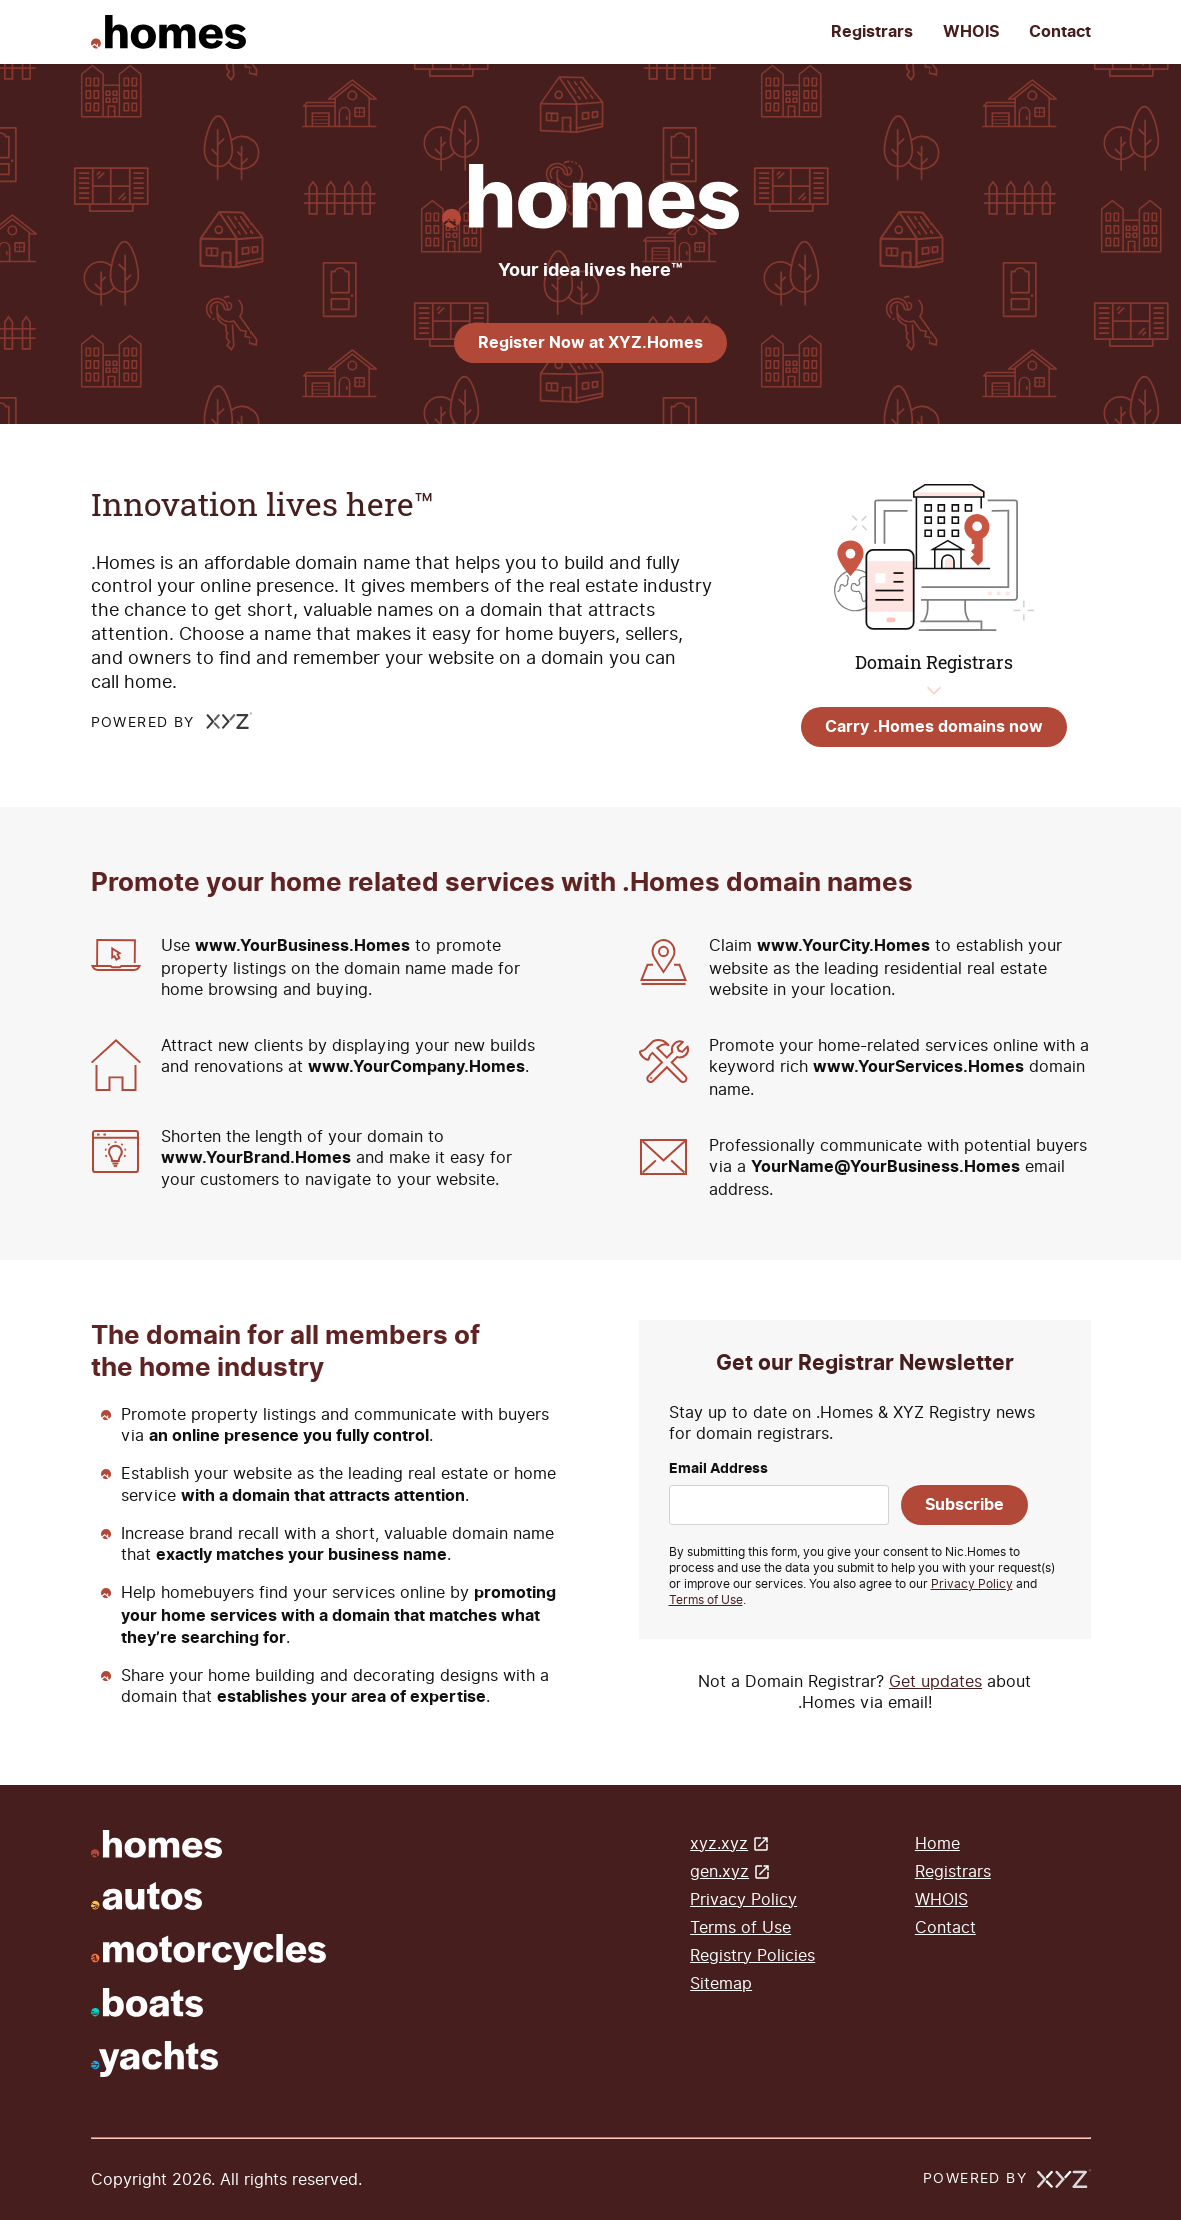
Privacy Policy (972, 1584)
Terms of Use (706, 1600)
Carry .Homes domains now (934, 727)
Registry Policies (752, 1955)
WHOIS (971, 32)
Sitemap (721, 1983)
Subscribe (964, 1505)
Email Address (718, 1469)
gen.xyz (719, 1871)
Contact (1060, 32)
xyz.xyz (719, 1843)
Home (937, 1843)
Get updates (935, 1681)
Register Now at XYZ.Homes (590, 343)
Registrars (872, 32)
